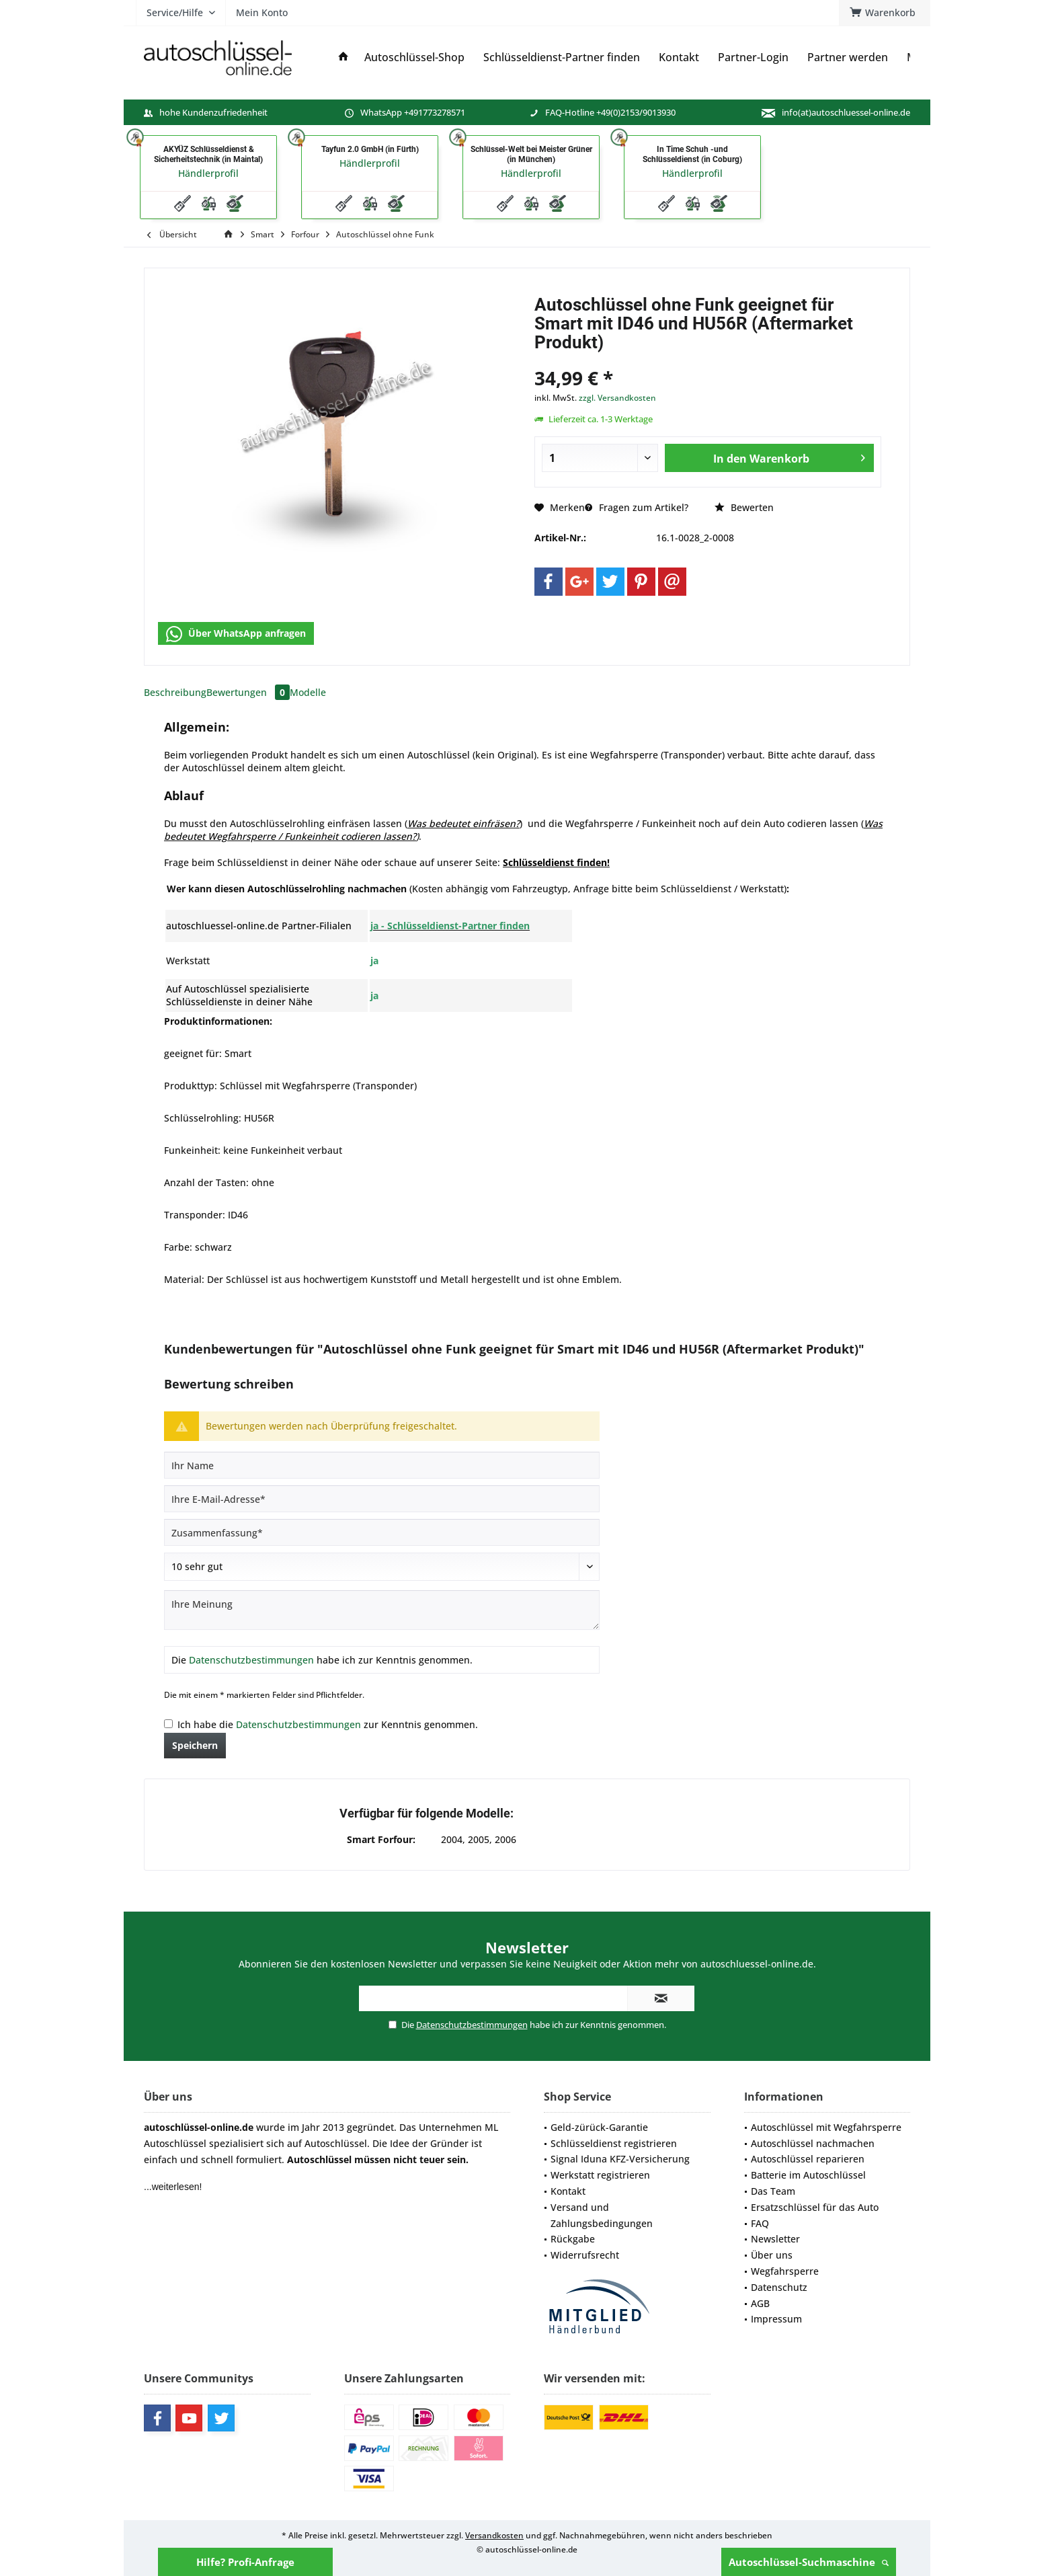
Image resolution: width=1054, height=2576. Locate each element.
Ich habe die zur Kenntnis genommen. (327, 1724)
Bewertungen (248, 692)
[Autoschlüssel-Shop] (414, 57)
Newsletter (775, 2238)
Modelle (308, 692)
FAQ (760, 2223)
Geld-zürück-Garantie (599, 2127)
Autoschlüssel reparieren (807, 2158)
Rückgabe (573, 2238)
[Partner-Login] (753, 57)
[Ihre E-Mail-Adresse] (382, 1498)
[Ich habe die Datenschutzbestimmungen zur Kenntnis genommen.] (168, 1723)
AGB (760, 2303)
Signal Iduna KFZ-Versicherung (620, 2158)
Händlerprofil (208, 173)
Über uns (772, 2255)
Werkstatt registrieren (600, 2175)
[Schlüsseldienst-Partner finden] (561, 57)
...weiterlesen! (173, 2186)
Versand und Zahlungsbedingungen (602, 2215)
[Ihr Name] (382, 1465)
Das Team (773, 2191)
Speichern (195, 1745)
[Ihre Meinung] (382, 1610)
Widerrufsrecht (585, 2255)
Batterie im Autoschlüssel (808, 2175)
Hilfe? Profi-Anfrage (245, 2562)
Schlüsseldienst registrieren (614, 2143)
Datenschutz (779, 2287)
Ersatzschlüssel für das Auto (815, 2207)
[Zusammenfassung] (382, 1532)
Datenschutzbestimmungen (251, 1659)
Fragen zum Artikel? (636, 507)
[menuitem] (884, 13)
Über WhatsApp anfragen (236, 634)
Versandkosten (494, 2535)
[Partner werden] (847, 57)
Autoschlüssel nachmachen (813, 2143)
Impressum (776, 2318)
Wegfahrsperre (785, 2271)
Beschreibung (175, 692)
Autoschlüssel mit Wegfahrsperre (826, 2127)
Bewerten (744, 507)
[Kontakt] (678, 57)
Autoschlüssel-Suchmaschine (809, 2562)
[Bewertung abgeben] (382, 1567)
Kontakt (568, 2191)
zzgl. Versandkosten (617, 397)
